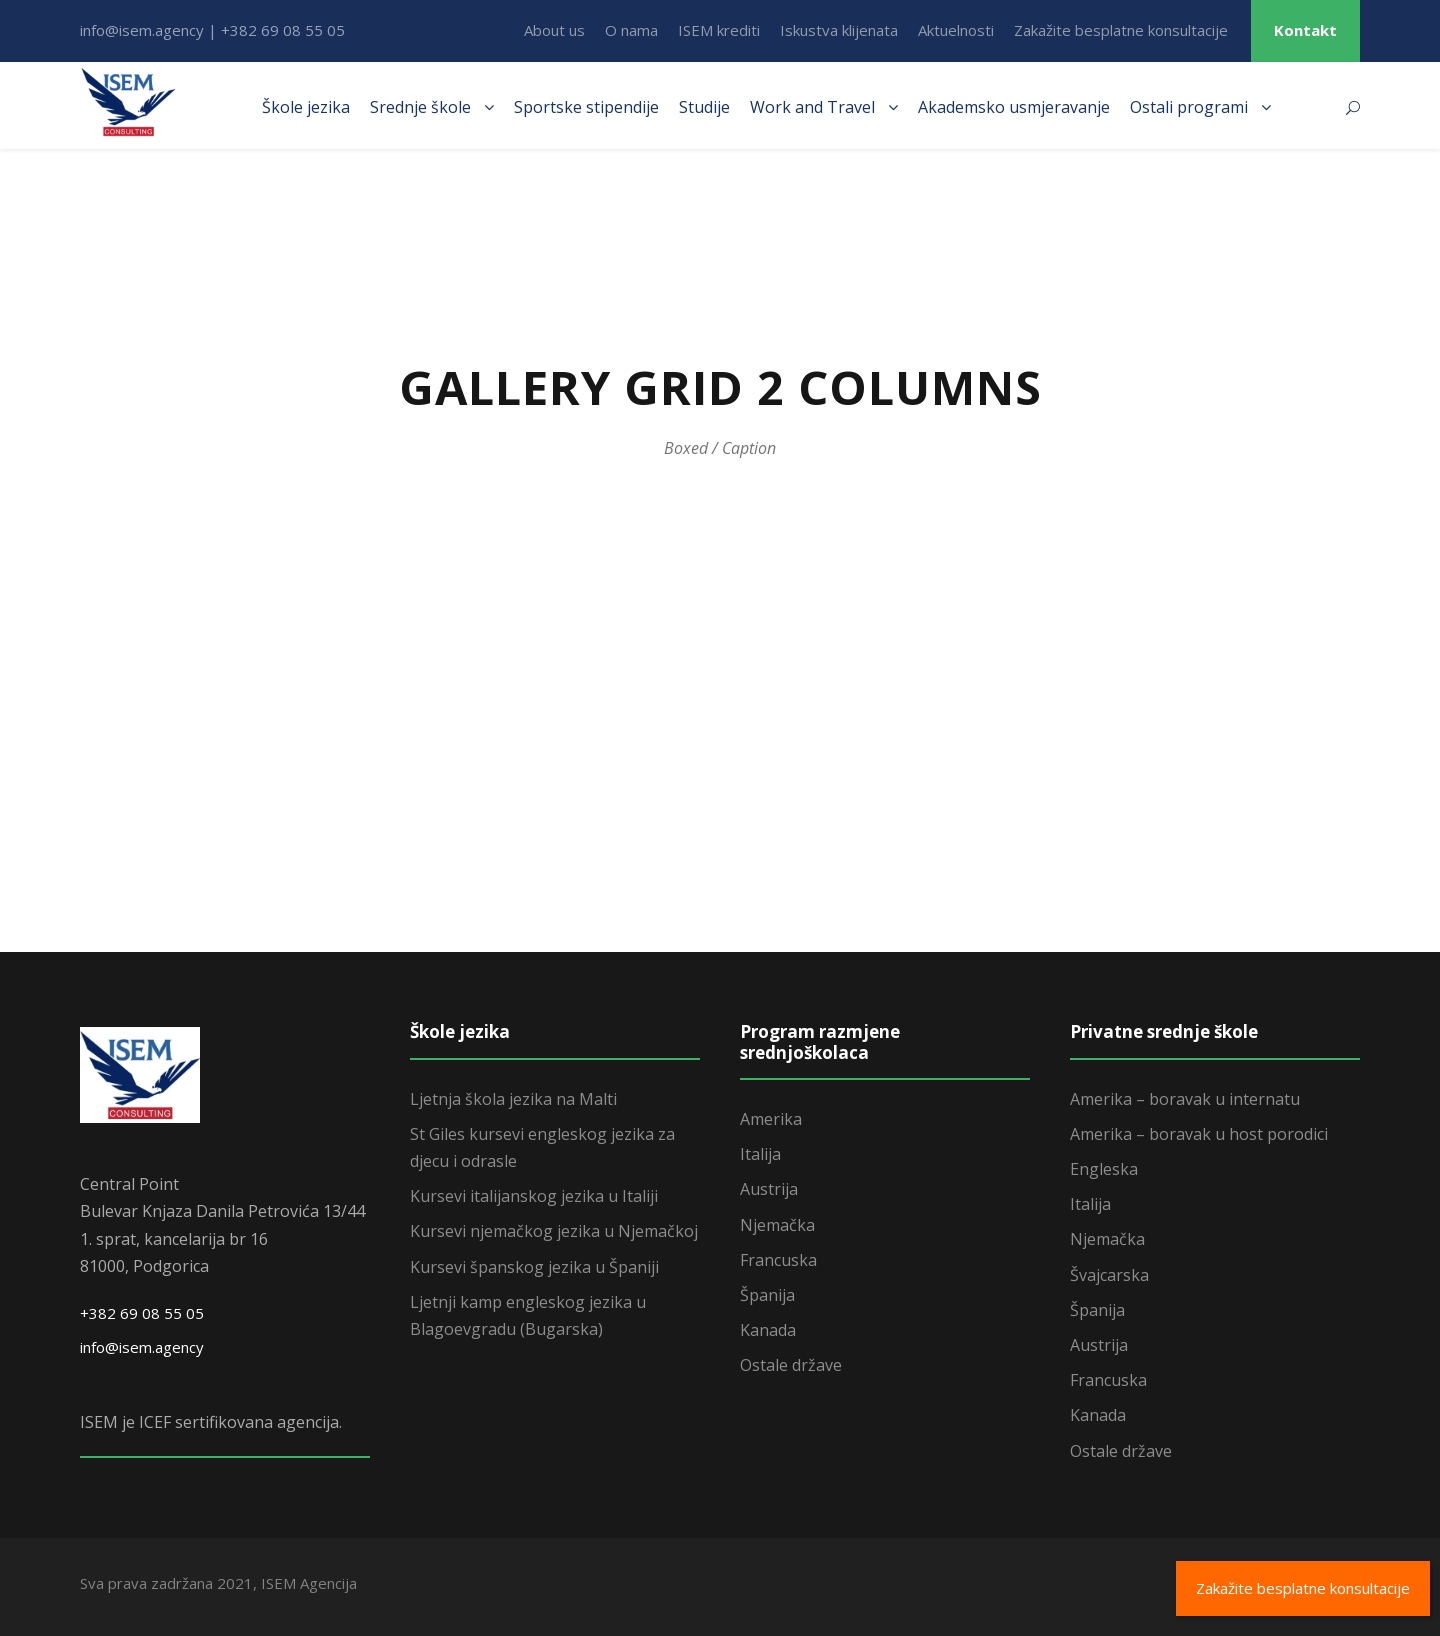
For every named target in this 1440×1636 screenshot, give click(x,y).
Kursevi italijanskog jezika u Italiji (534, 1196)
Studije (704, 107)
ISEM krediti (719, 30)
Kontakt (1305, 30)
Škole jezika (306, 107)
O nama (631, 30)
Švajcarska (1109, 1275)
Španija (767, 1295)
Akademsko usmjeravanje (1014, 107)
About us (554, 30)
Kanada (768, 1330)
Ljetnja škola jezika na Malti (513, 1099)
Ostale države (791, 1365)
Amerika (771, 1119)
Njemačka (777, 1225)
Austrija (769, 1189)
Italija (760, 1154)
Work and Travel (812, 107)
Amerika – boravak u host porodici (1199, 1134)
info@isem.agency (142, 1347)
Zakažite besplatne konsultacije (1121, 30)
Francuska (778, 1260)
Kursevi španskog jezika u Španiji (534, 1267)
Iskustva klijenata (839, 30)
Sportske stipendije (586, 107)
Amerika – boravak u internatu (1185, 1099)
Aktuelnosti (956, 30)
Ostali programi (1189, 107)
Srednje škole (420, 107)
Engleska (1104, 1169)
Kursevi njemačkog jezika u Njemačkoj (554, 1231)
